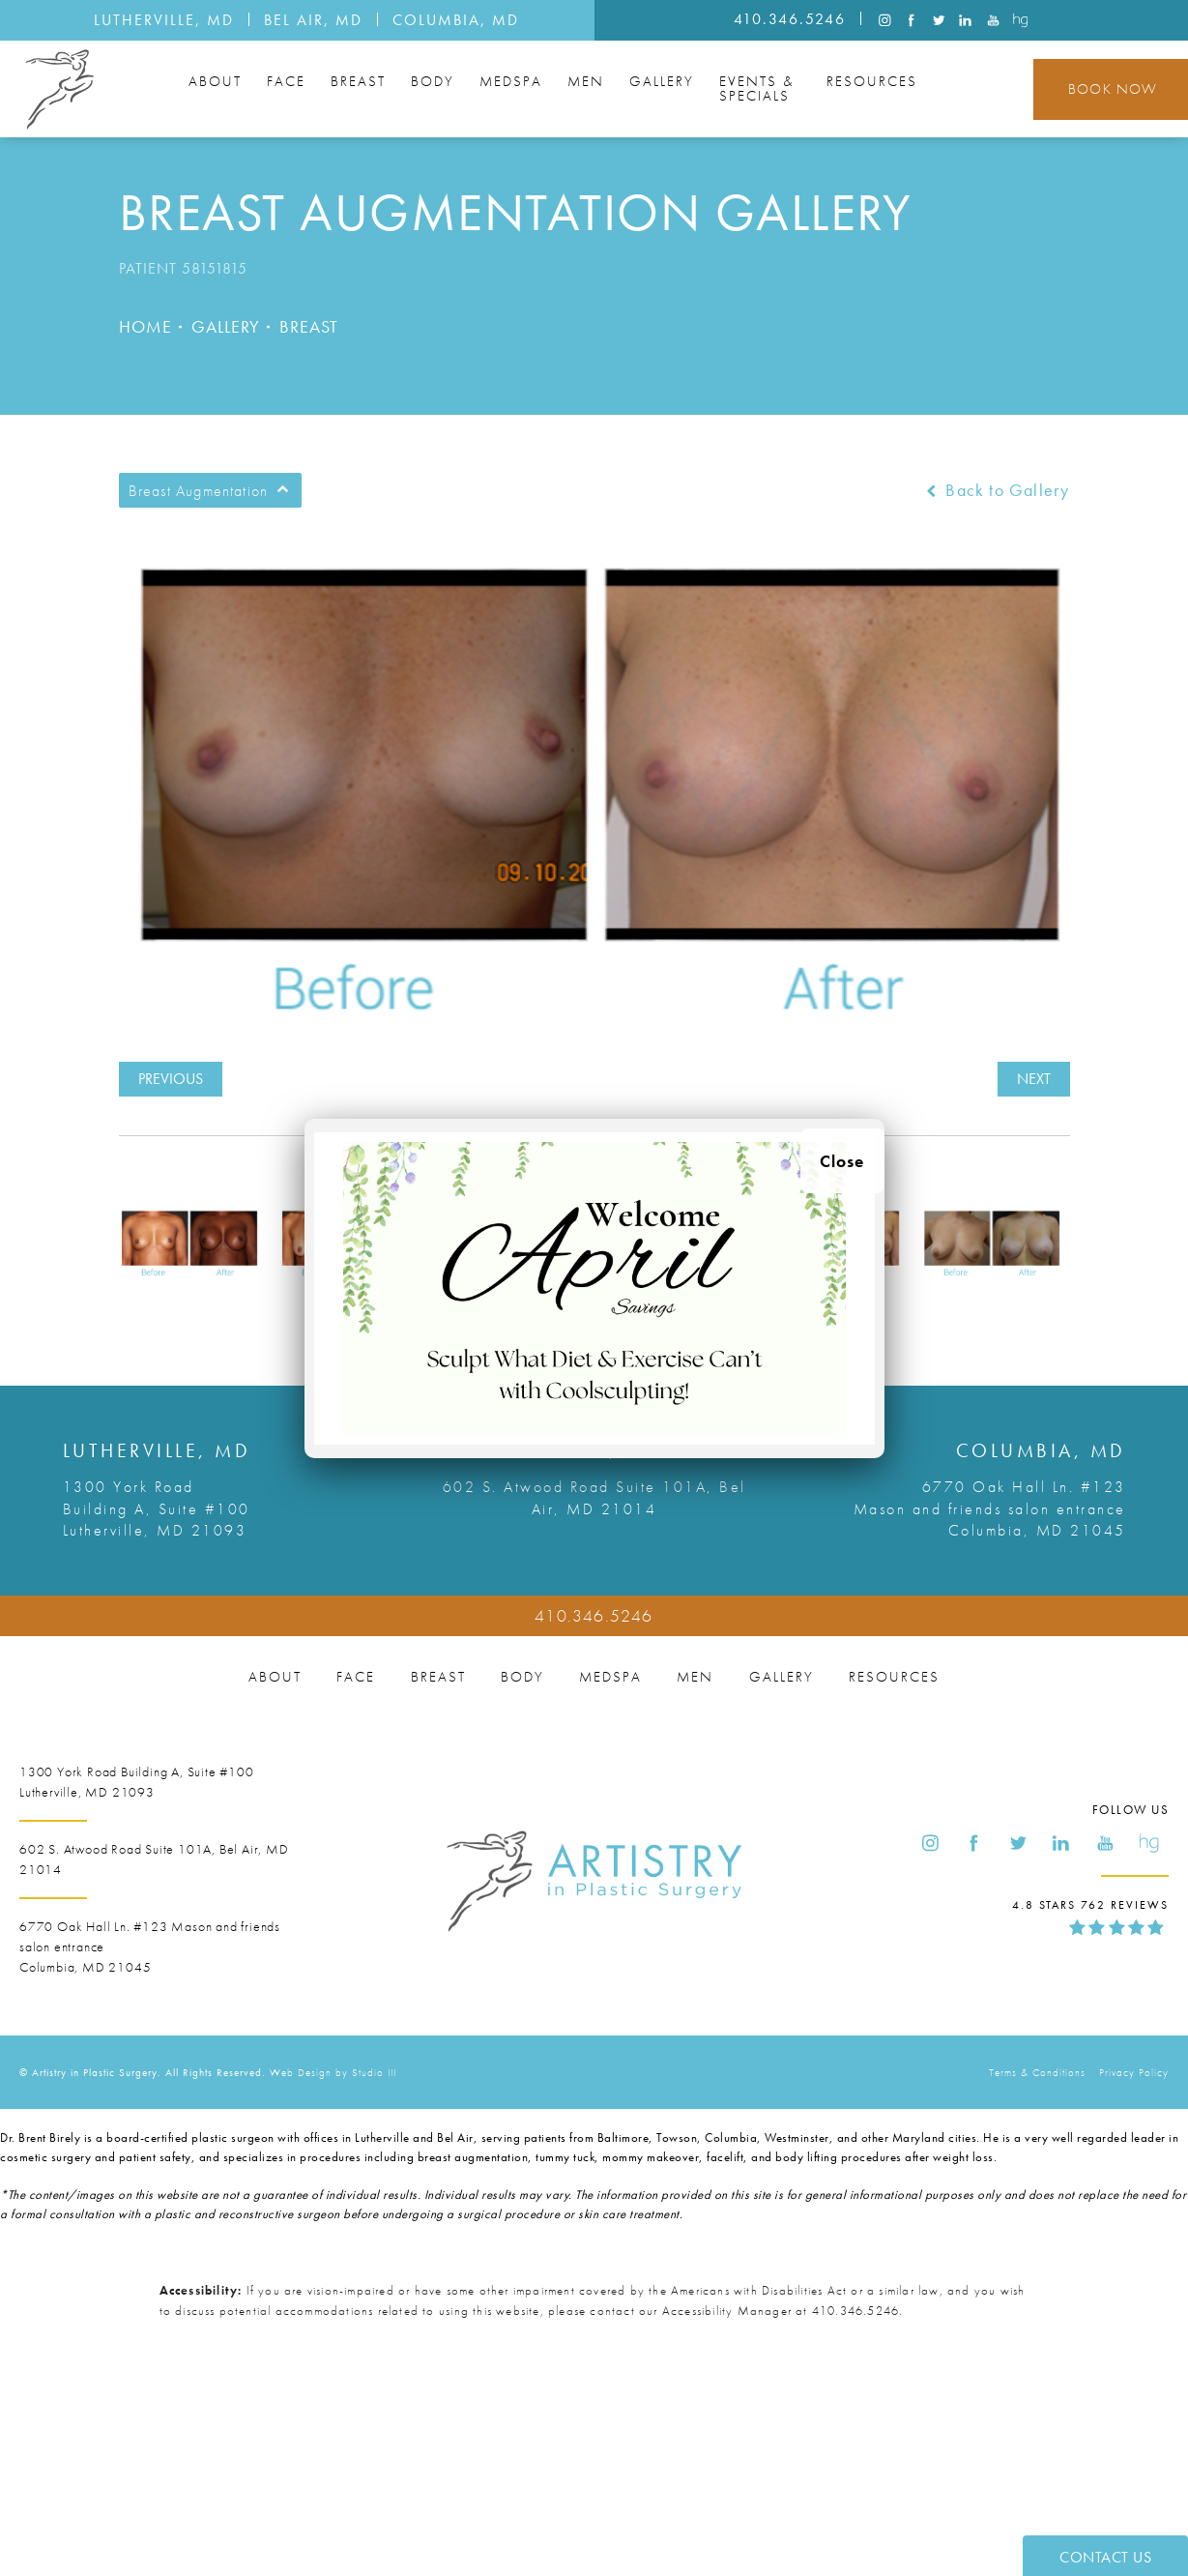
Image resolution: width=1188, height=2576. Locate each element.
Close (842, 1161)
